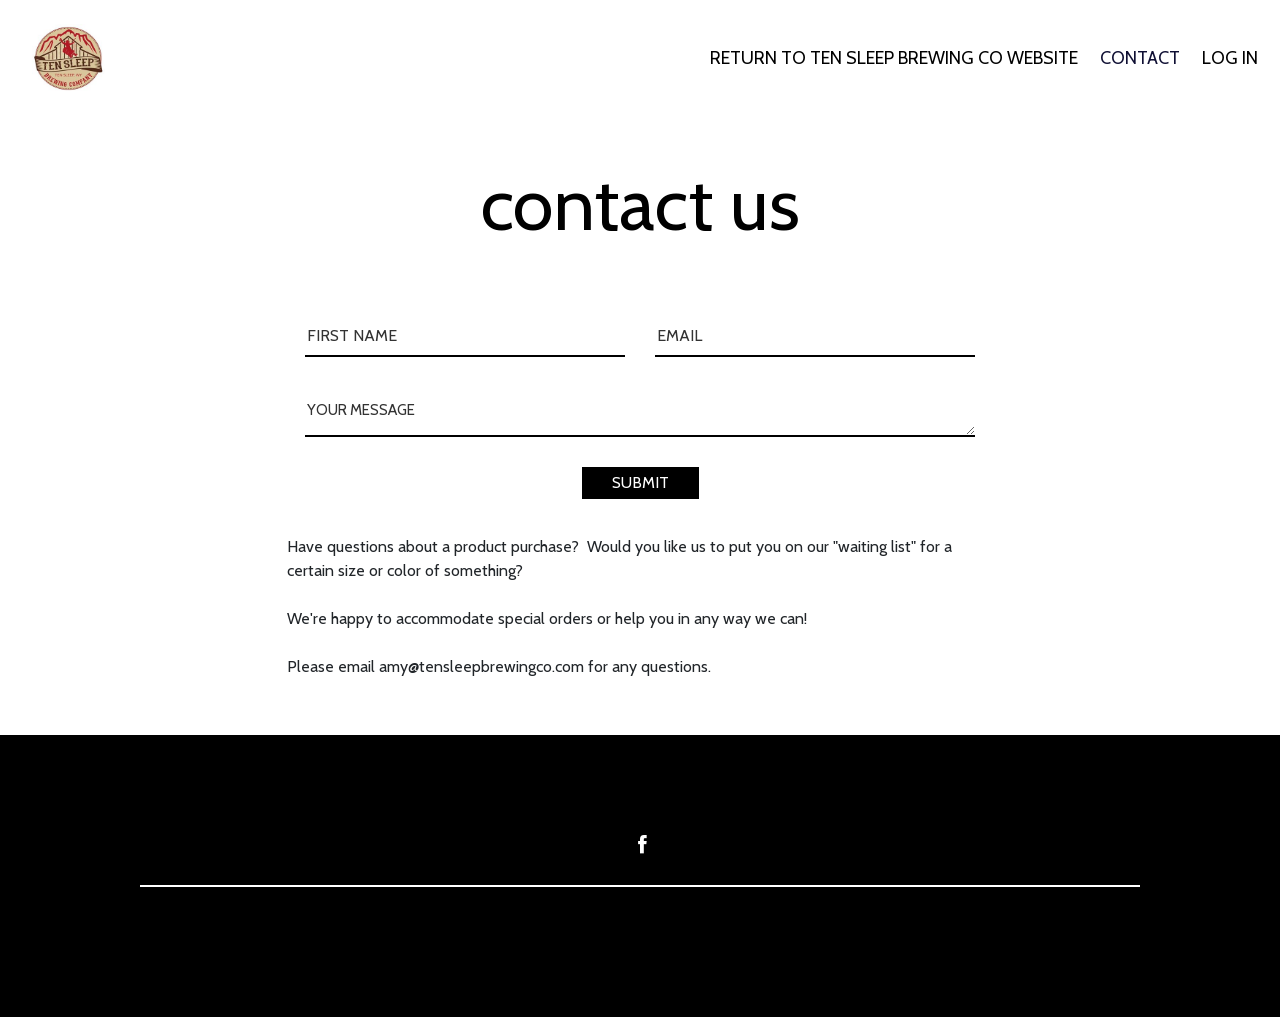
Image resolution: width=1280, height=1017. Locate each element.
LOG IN (1230, 58)
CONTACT (1140, 58)
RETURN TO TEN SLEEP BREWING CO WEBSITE (894, 58)
